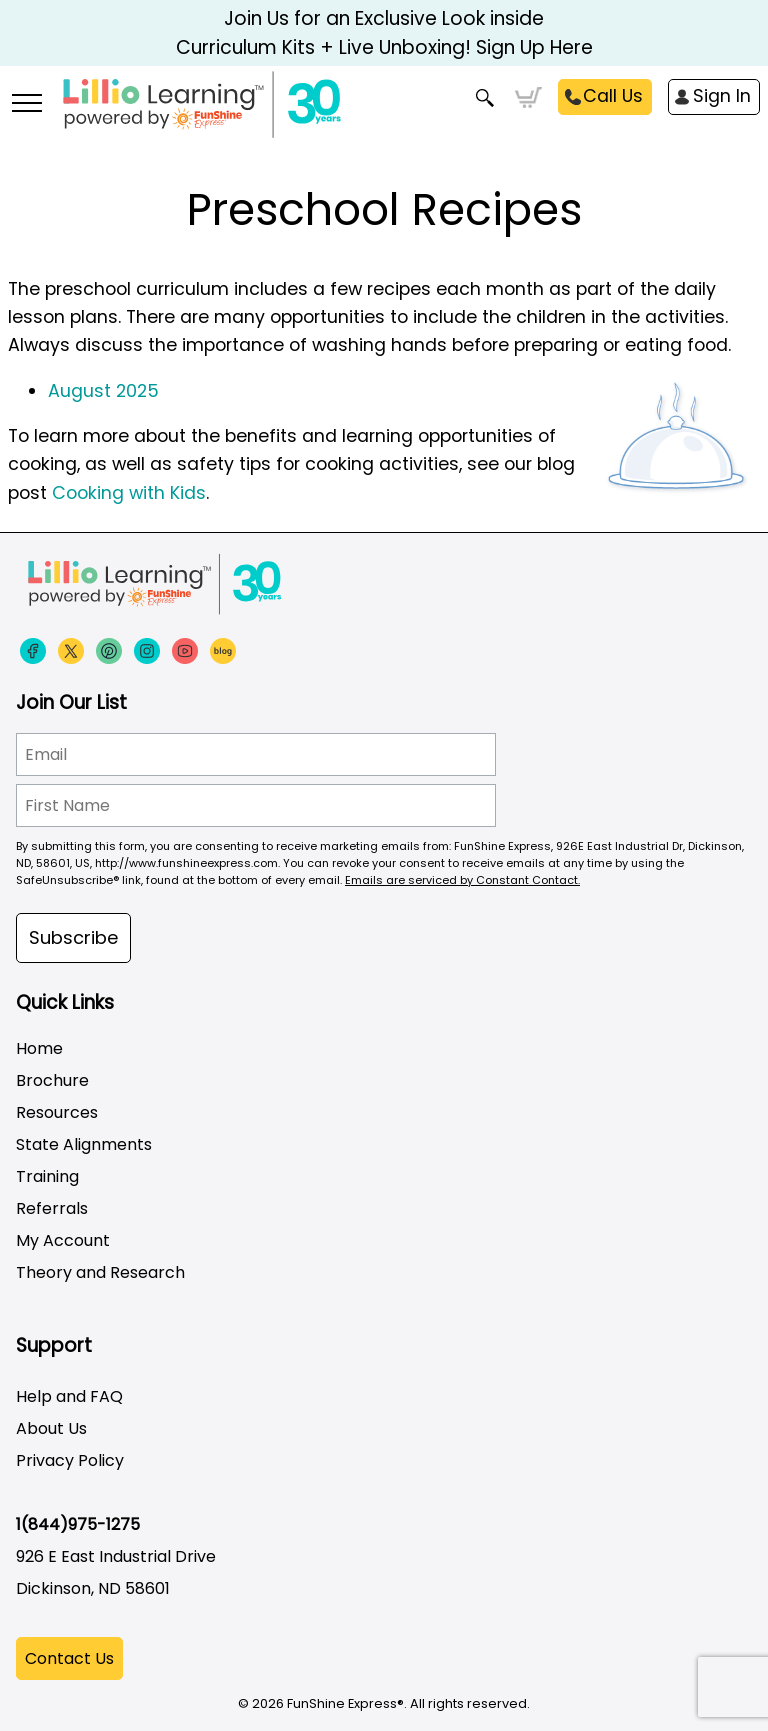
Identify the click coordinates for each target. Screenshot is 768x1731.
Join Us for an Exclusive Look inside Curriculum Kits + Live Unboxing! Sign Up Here (384, 33)
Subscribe (73, 937)
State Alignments (84, 1144)
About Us (51, 1428)
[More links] (26, 105)
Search (485, 98)
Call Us (613, 96)
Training (47, 1176)
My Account (63, 1240)
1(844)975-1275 (78, 1524)
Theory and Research (100, 1272)
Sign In (722, 96)
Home (39, 1048)
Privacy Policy (70, 1460)
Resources (57, 1112)
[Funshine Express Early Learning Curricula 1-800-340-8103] (384, 116)
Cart (528, 98)
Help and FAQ (69, 1396)
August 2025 (103, 391)
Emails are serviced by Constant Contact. (462, 880)
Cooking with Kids (129, 493)
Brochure (52, 1080)
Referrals (52, 1208)
